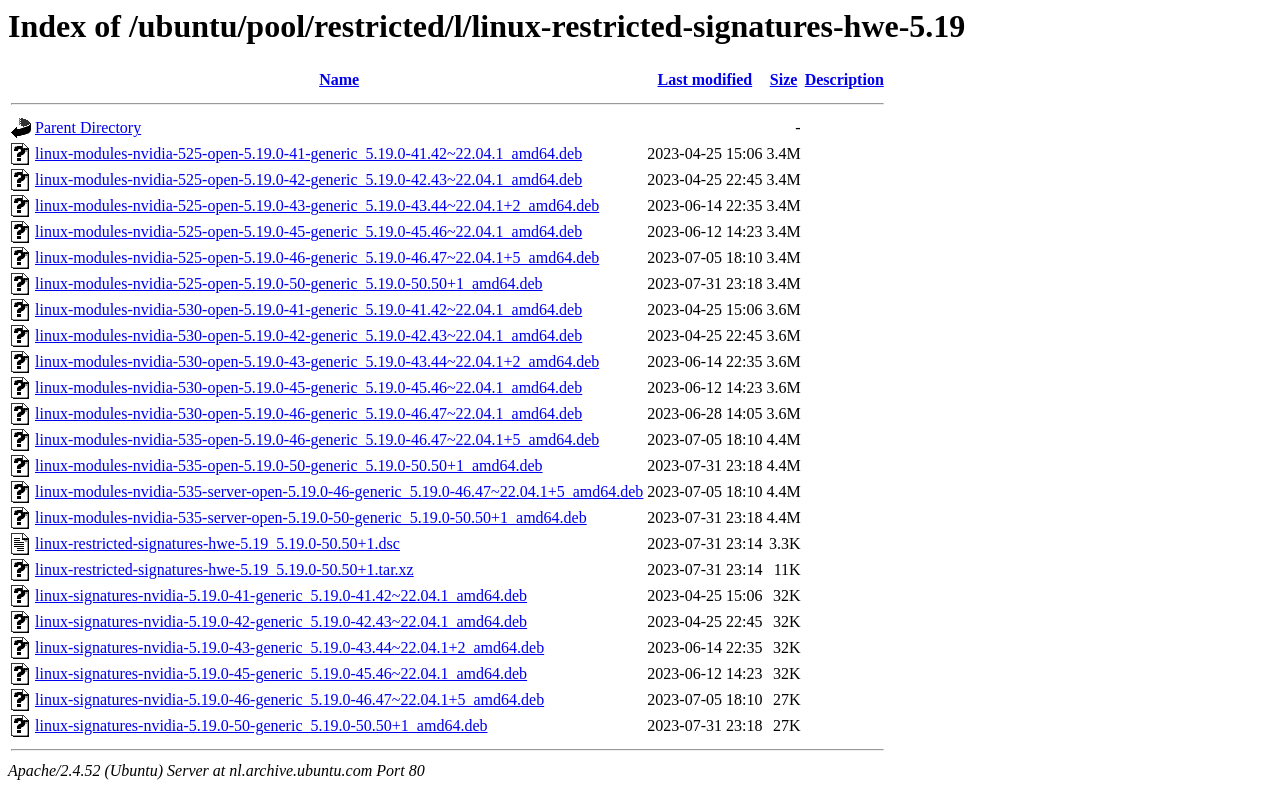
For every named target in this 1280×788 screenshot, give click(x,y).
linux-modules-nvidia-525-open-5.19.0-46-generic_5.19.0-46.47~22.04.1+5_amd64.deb (317, 257)
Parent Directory (88, 127)
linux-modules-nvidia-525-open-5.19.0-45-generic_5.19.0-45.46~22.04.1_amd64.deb (308, 231)
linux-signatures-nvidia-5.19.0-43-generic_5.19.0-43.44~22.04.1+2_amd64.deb (289, 647)
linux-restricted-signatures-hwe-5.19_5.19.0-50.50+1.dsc (217, 543)
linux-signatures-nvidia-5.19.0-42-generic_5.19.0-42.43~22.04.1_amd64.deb (281, 621)
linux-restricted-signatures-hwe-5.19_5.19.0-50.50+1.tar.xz (224, 569)
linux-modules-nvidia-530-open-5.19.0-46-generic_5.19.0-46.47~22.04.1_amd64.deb (308, 413)
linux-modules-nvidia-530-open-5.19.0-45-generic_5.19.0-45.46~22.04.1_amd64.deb (308, 387)
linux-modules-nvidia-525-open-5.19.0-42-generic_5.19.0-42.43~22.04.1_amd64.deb (308, 179)
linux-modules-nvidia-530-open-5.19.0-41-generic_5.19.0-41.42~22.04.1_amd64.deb (308, 309)
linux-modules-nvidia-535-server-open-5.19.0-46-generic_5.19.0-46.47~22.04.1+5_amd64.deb (339, 491)
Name (339, 79)
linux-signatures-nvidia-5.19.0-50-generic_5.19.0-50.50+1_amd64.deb (261, 725)
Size (784, 79)
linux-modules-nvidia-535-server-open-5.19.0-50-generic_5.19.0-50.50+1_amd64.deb (311, 517)
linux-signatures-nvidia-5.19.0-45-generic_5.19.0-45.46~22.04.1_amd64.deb (281, 673)
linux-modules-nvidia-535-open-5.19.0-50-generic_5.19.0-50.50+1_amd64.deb (289, 465)
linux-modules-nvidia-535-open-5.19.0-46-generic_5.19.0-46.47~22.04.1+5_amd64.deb (317, 439)
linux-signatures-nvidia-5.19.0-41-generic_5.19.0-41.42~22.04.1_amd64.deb (281, 595)
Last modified (705, 79)
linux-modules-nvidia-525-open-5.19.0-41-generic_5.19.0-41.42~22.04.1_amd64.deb (308, 153)
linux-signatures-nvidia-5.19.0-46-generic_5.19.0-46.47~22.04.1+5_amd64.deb (289, 699)
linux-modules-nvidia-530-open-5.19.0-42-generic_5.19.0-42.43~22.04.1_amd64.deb (308, 335)
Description (844, 79)
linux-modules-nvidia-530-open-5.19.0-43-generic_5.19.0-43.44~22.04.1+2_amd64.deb (317, 361)
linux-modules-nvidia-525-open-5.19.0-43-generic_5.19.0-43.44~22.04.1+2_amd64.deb (317, 205)
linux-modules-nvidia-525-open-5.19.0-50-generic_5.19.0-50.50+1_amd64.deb (289, 283)
